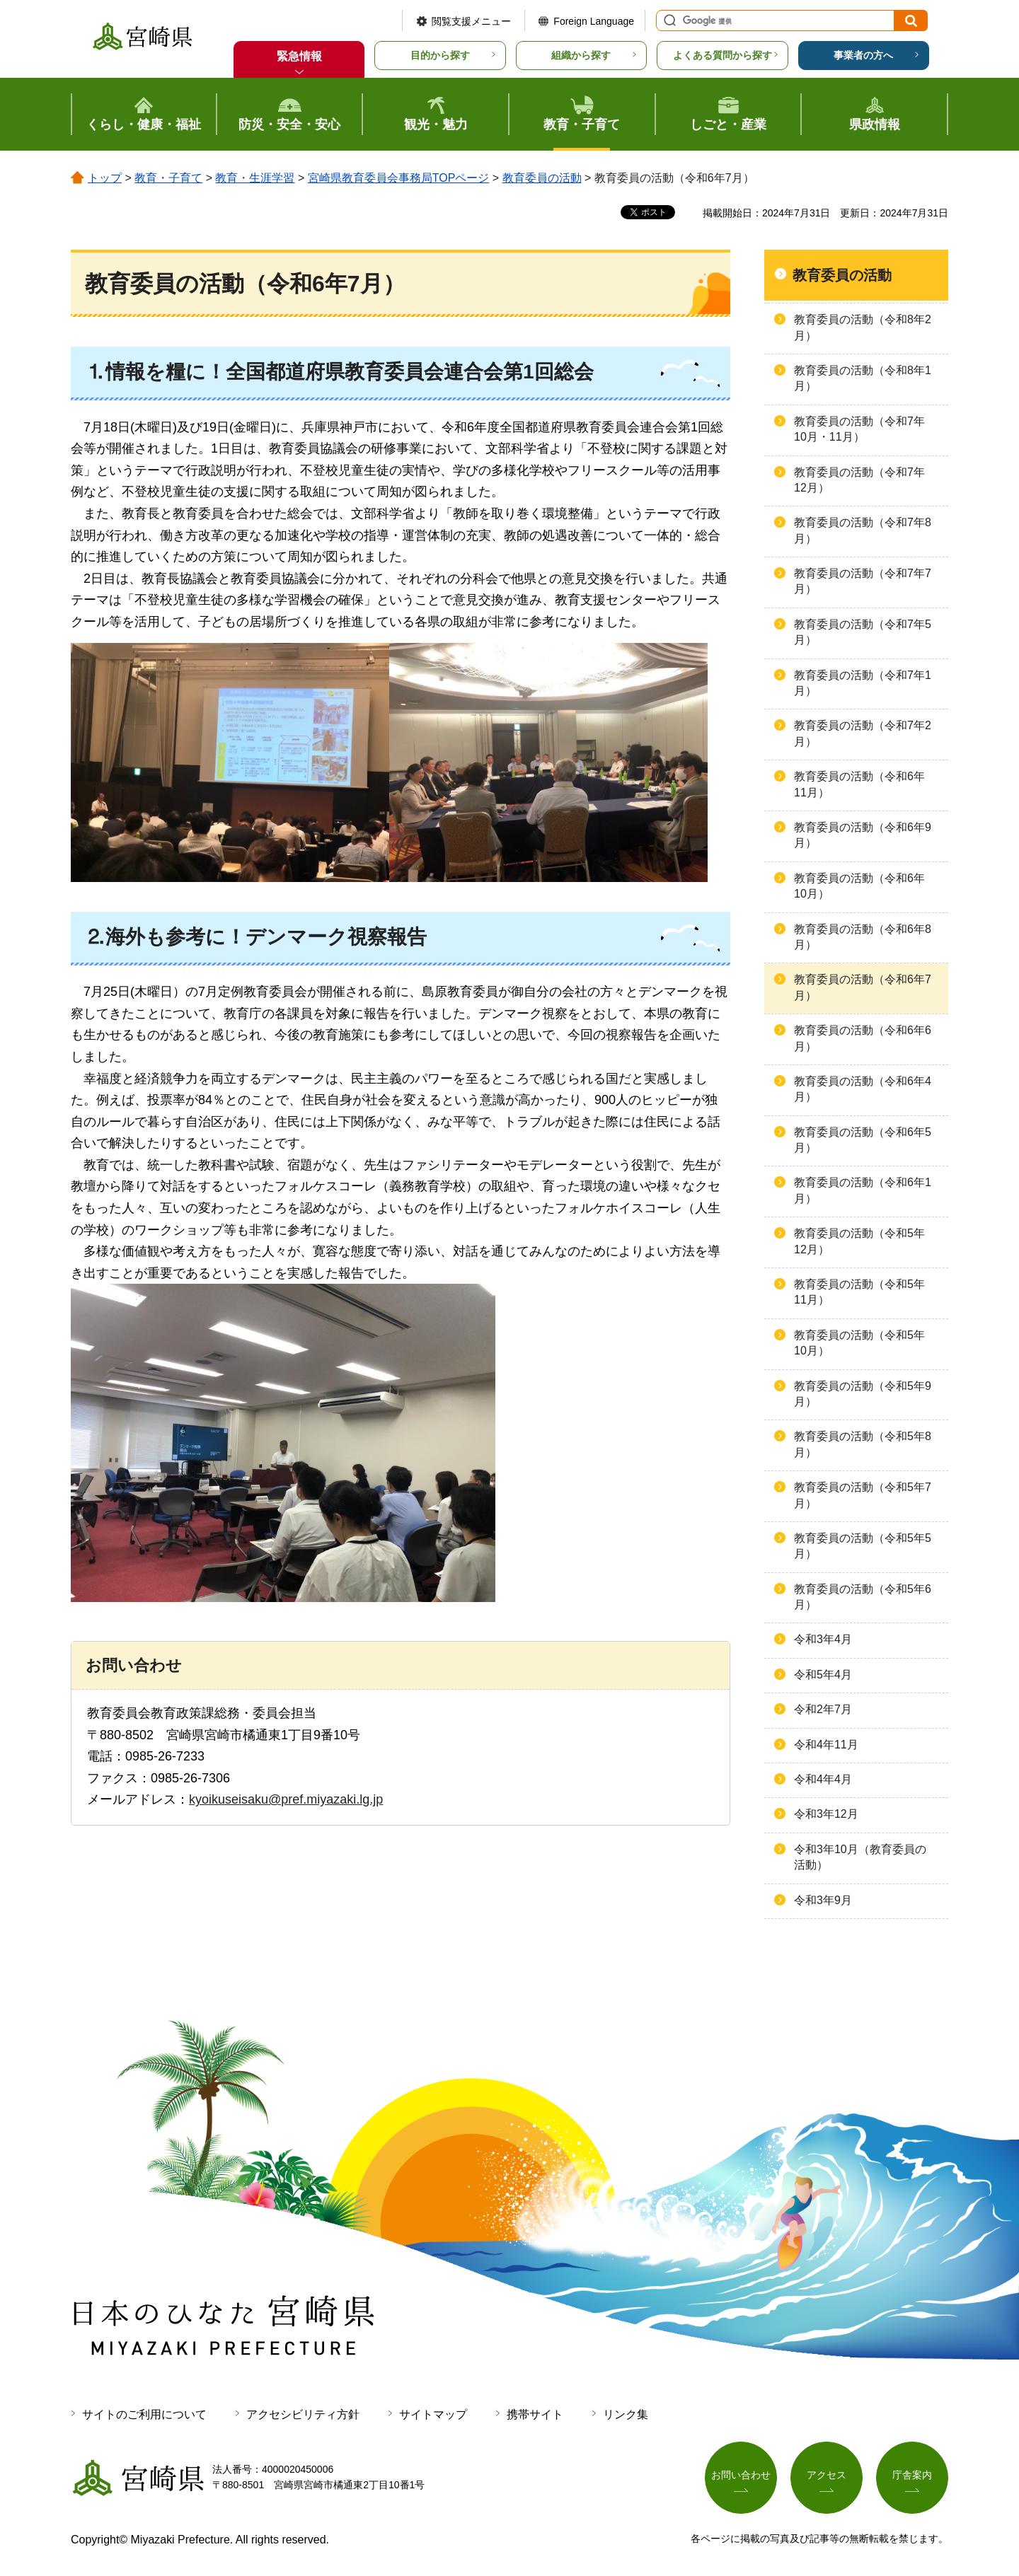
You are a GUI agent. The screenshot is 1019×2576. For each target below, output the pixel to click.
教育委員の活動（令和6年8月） (862, 937)
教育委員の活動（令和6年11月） (859, 784)
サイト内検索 (668, 20)
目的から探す (440, 55)
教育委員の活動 (542, 178)
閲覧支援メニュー (471, 21)
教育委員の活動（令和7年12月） (859, 480)
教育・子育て (168, 178)
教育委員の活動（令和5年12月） (859, 1241)
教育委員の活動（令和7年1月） (862, 683)
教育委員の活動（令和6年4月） (862, 1089)
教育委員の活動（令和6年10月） (859, 886)
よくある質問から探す (722, 55)
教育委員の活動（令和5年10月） (859, 1343)
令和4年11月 (826, 1745)
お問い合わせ (741, 2475)
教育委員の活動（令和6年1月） (862, 1190)
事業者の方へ (863, 55)
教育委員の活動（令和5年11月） (859, 1292)
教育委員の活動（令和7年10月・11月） (859, 429)
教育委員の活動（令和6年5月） (862, 1140)
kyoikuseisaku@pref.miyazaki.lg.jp (286, 1799)
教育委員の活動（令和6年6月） (862, 1038)
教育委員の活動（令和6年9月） (862, 835)
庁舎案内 (912, 2475)
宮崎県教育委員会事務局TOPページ (399, 178)
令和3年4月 (823, 1639)
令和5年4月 (823, 1675)
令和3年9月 (823, 1900)
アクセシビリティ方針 (302, 2414)
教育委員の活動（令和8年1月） (862, 378)
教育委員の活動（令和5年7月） (862, 1495)
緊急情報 (299, 56)
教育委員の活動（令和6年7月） (862, 987)
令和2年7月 (823, 1709)
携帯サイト (535, 2414)
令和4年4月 (823, 1779)
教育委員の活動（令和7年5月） (862, 632)
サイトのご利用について (144, 2414)
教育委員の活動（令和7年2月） (862, 733)
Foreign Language (593, 21)
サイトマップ (433, 2414)
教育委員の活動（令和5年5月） (862, 1546)
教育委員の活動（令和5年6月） (862, 1597)
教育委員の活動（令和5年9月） (862, 1394)
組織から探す (581, 55)
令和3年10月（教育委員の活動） (860, 1857)
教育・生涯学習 (254, 178)
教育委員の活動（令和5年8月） (862, 1444)
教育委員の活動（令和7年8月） (862, 530)
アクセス (826, 2475)
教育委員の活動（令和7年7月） (862, 581)
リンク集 (625, 2414)
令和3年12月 (826, 1814)
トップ (105, 178)
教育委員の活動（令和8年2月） (862, 327)
